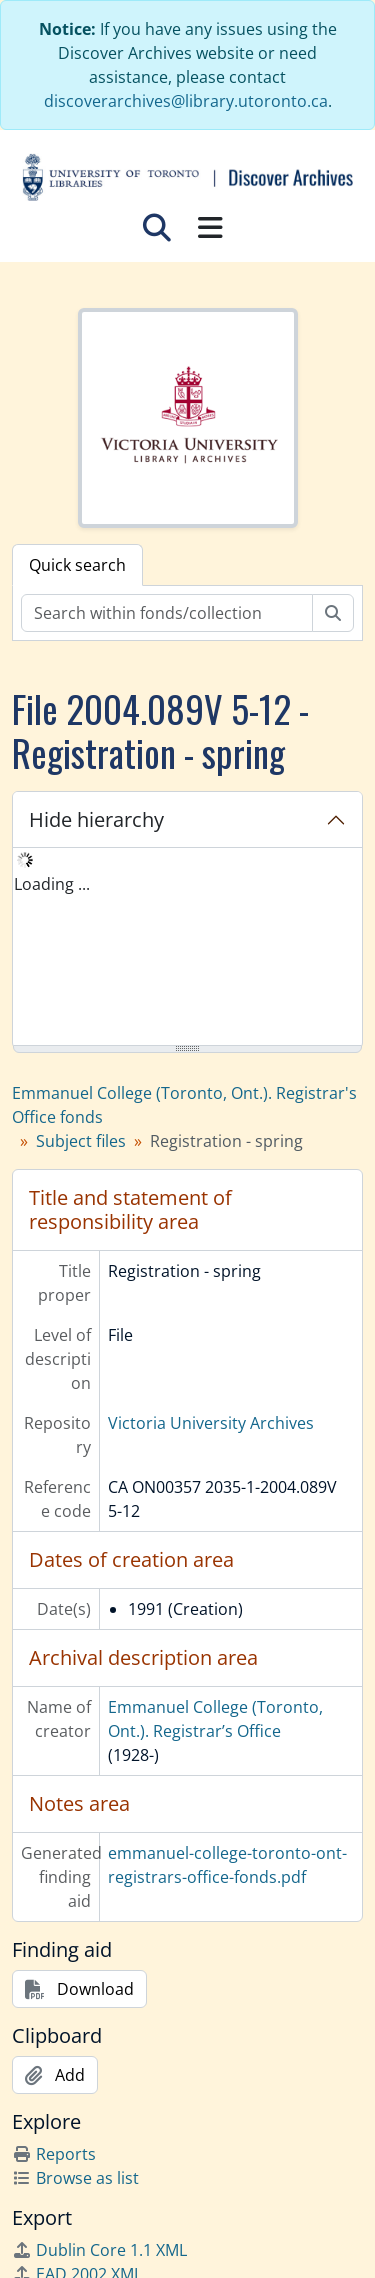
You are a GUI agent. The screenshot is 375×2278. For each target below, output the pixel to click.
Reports (54, 2154)
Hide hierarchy (96, 819)
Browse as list (75, 2178)
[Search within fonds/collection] (167, 613)
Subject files (81, 1141)
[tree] (187, 948)
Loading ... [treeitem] (52, 884)
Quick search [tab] (77, 565)
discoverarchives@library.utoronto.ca (186, 101)
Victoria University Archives (211, 1423)
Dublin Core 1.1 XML (99, 2250)
